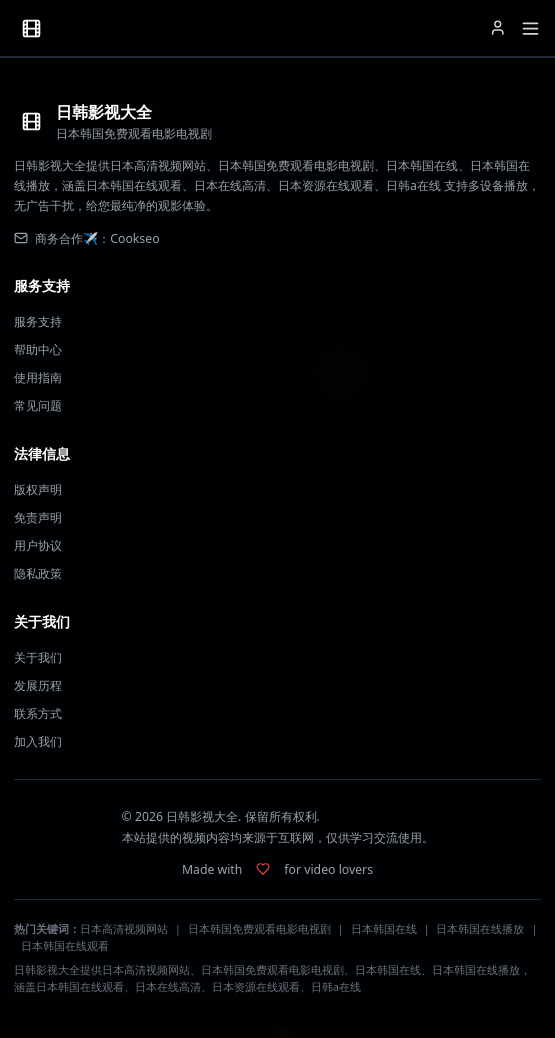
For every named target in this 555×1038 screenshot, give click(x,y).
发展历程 (38, 685)
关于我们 (38, 657)
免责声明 (38, 517)
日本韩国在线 (384, 929)
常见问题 (38, 405)
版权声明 (38, 489)
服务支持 (38, 321)
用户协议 (38, 545)
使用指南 (38, 377)
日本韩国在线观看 (65, 946)
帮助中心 (38, 349)
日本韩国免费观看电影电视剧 (259, 929)
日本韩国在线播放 (480, 929)
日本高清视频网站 (124, 929)
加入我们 (38, 741)
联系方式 (38, 713)
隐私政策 (38, 573)
